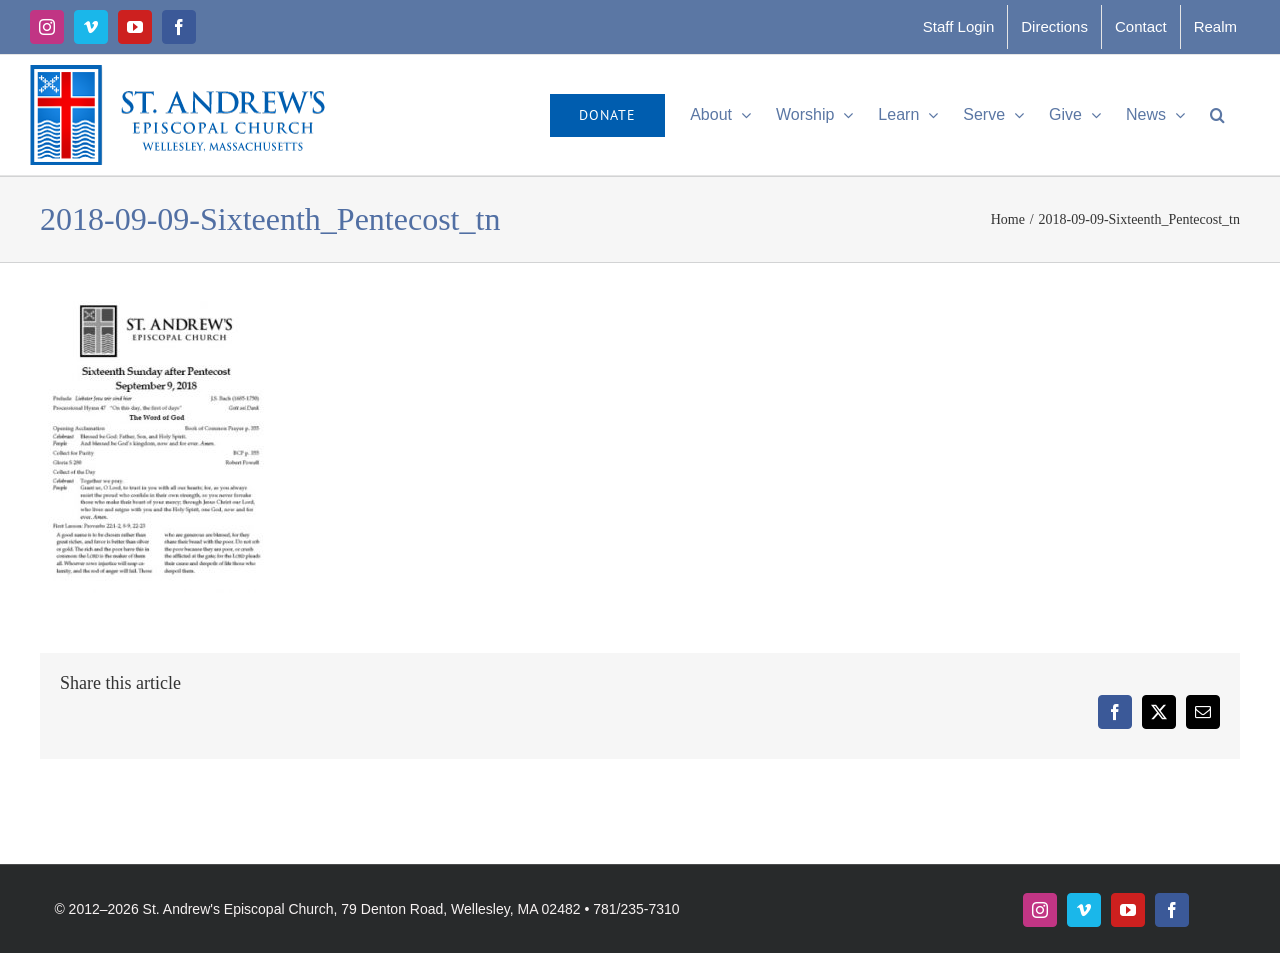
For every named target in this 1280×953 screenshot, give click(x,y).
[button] (1217, 115)
